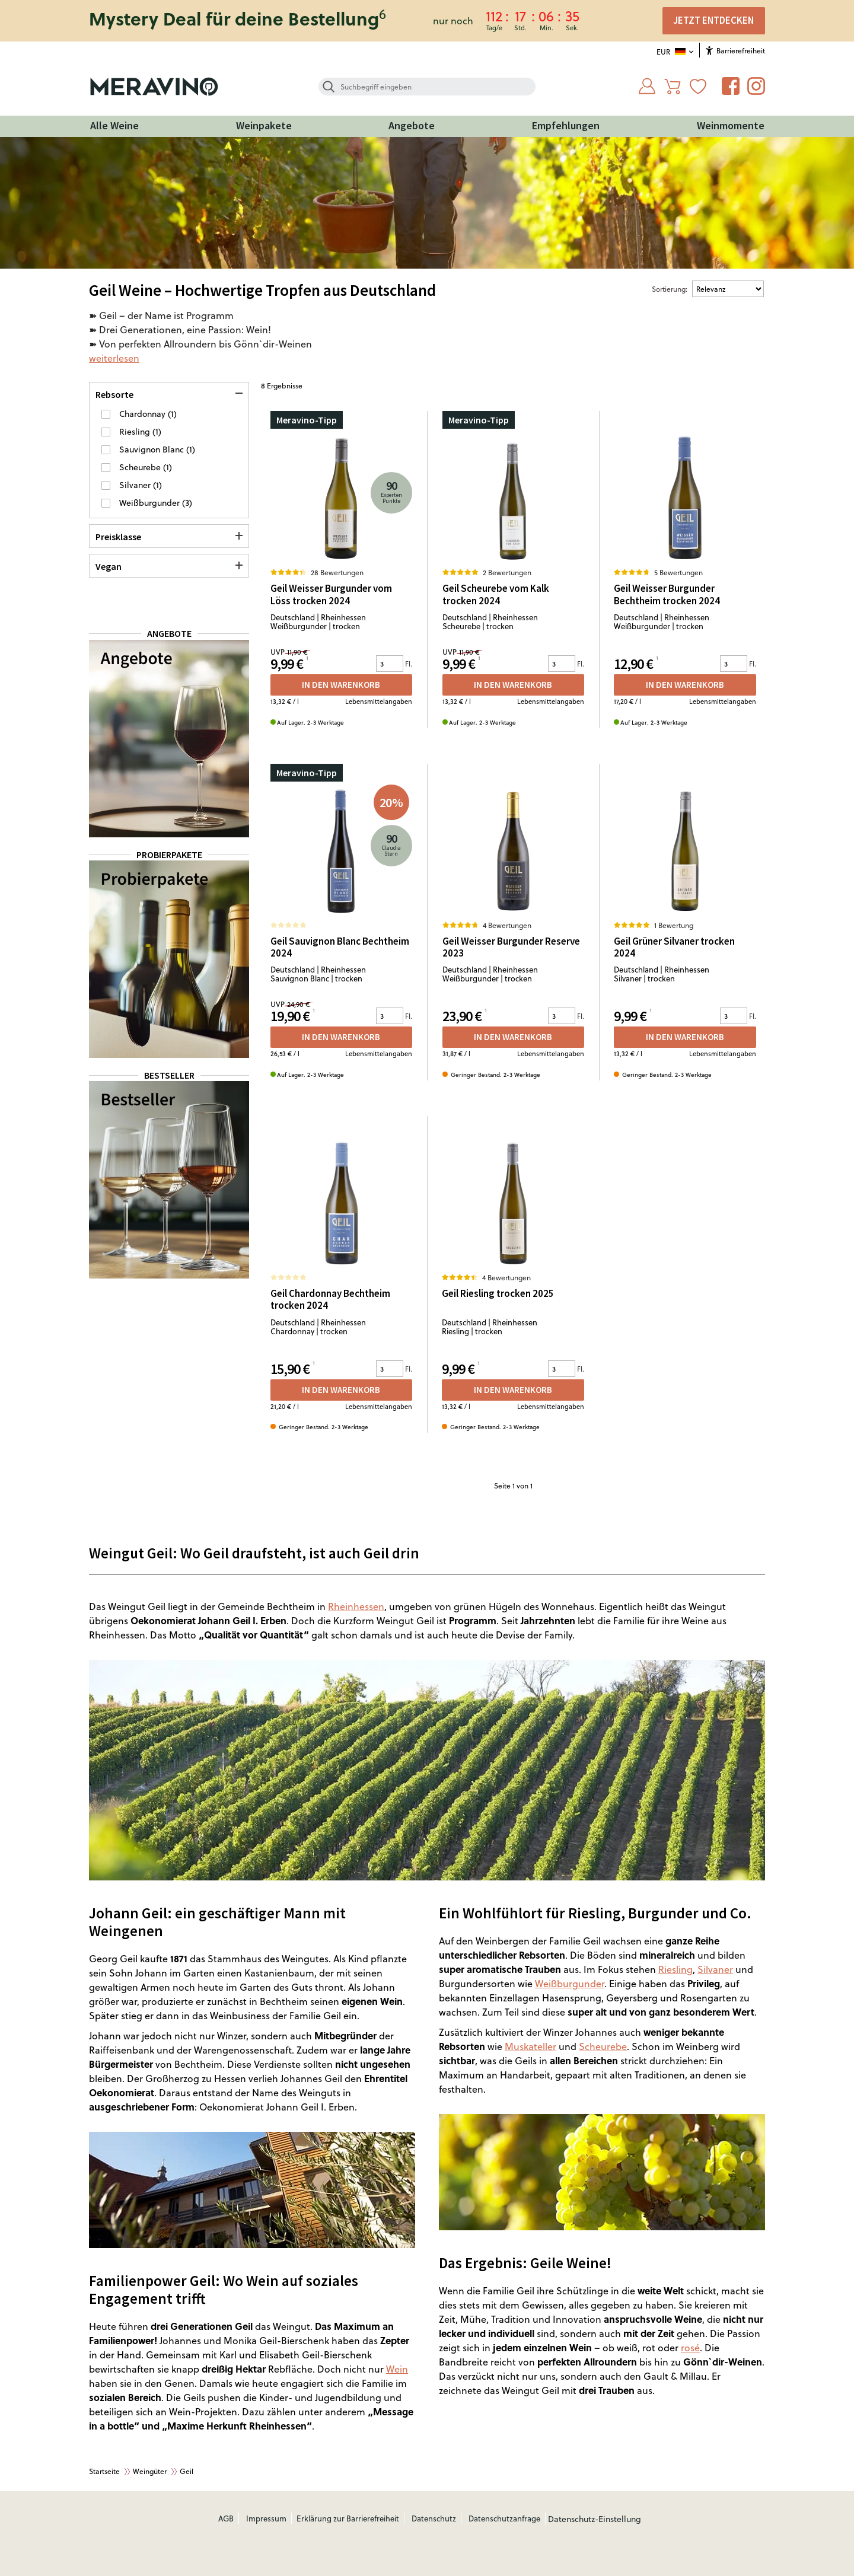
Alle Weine (114, 125)
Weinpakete (264, 125)
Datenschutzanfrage (504, 2518)
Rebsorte (114, 394)
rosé (690, 2347)
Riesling (675, 1969)
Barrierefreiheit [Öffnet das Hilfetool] (735, 50)
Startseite (104, 2471)
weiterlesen (114, 358)
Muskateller (530, 2046)
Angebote (411, 125)
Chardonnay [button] (143, 413)
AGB (226, 2518)
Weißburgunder (569, 1983)
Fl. (408, 663)
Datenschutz (434, 2518)
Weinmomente (730, 125)
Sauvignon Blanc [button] (152, 449)
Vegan (108, 566)
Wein (397, 2369)
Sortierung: (669, 288)
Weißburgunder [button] (150, 502)
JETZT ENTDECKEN (713, 20)
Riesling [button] (135, 431)
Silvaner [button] (136, 485)
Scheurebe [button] (141, 467)
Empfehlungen (566, 125)
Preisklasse (118, 537)
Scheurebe (603, 2046)
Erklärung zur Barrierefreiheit (348, 2518)
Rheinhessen (356, 1606)
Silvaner (715, 1969)
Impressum (266, 2518)
